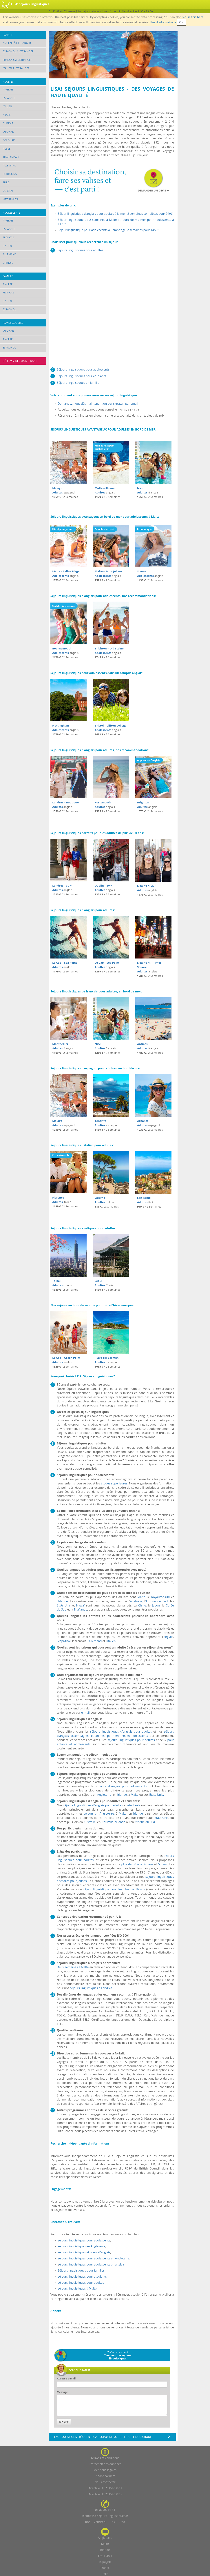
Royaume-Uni (160, 1597)
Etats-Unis (64, 1605)
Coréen (8, 191)
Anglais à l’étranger (17, 43)
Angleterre (104, 1795)
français (9, 292)
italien (7, 301)
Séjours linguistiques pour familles (81, 2270)
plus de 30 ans (131, 1864)
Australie (136, 1601)
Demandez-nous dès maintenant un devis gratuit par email (98, 404)
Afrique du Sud (157, 1601)
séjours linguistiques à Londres (91, 1988)
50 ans (162, 1864)
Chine (142, 1605)
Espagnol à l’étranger (18, 51)
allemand (95, 1641)
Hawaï (80, 1605)
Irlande (122, 1795)
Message (62, 2392)
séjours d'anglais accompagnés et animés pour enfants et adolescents (115, 1733)
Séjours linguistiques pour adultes (80, 250)
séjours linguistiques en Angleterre (81, 2246)
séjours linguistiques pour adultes (131, 1740)
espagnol (9, 309)
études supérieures (114, 1483)
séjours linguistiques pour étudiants (82, 2276)
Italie (105, 2574)
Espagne (105, 2562)
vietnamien (10, 199)
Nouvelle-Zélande (113, 1822)
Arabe (7, 115)
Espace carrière (104, 2476)
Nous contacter (105, 2482)
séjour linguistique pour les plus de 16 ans (114, 1889)
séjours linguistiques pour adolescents (84, 2240)
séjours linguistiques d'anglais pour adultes (121, 1731)
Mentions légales (105, 2470)
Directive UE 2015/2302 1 (105, 2488)
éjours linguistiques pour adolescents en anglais (92, 2264)
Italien (7, 106)
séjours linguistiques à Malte (77, 2288)
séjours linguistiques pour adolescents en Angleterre (93, 2258)
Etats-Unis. (157, 1795)
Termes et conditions (105, 2458)
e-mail (85, 1713)
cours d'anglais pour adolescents (123, 1786)
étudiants (133, 1805)
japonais (8, 330)
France (104, 2568)
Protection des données (105, 2464)
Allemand (9, 165)
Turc (6, 182)
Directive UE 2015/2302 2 (105, 2494)
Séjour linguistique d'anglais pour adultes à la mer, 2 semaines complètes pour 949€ (115, 214)
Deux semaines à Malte (73, 1967)
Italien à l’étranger (16, 68)
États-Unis (105, 2556)
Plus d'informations (162, 22)
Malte (141, 1597)
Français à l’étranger (17, 59)
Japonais (8, 131)
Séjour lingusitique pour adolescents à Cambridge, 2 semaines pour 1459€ (108, 230)
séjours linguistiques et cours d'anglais (84, 2252)
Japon (156, 1605)
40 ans (148, 1864)
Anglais (8, 89)
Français (9, 237)
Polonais (9, 140)
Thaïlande (80, 1609)
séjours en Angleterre (99, 1813)
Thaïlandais (11, 157)
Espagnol (9, 98)
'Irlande (63, 1601)
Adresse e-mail (66, 2378)
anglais (8, 339)
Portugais (10, 174)
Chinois (8, 123)
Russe (6, 148)
